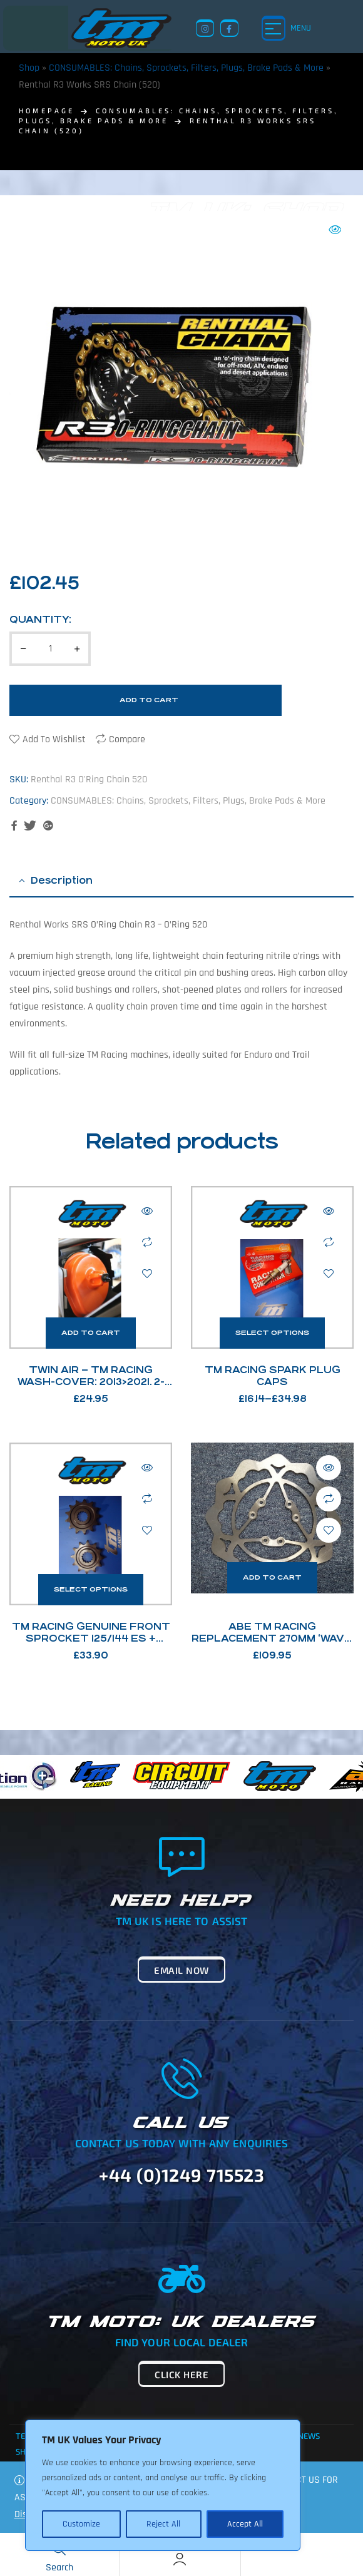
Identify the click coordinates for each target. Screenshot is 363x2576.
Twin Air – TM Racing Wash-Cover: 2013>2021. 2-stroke (91, 1381)
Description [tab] (62, 880)
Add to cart (149, 700)
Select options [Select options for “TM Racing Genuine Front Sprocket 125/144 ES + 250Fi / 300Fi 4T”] (91, 1589)
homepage (46, 110)
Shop (29, 67)
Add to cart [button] (90, 1333)
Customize (81, 2524)
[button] (335, 229)
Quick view (147, 1211)
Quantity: (40, 619)
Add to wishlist (54, 739)
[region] (162, 2485)
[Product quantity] (50, 648)
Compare (127, 739)
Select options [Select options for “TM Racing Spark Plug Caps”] (272, 1333)
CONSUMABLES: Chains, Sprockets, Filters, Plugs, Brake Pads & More (186, 67)
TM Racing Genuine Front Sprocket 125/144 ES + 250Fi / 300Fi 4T (91, 1638)
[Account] (179, 2559)
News (309, 2436)
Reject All (163, 2524)
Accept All (245, 2524)
